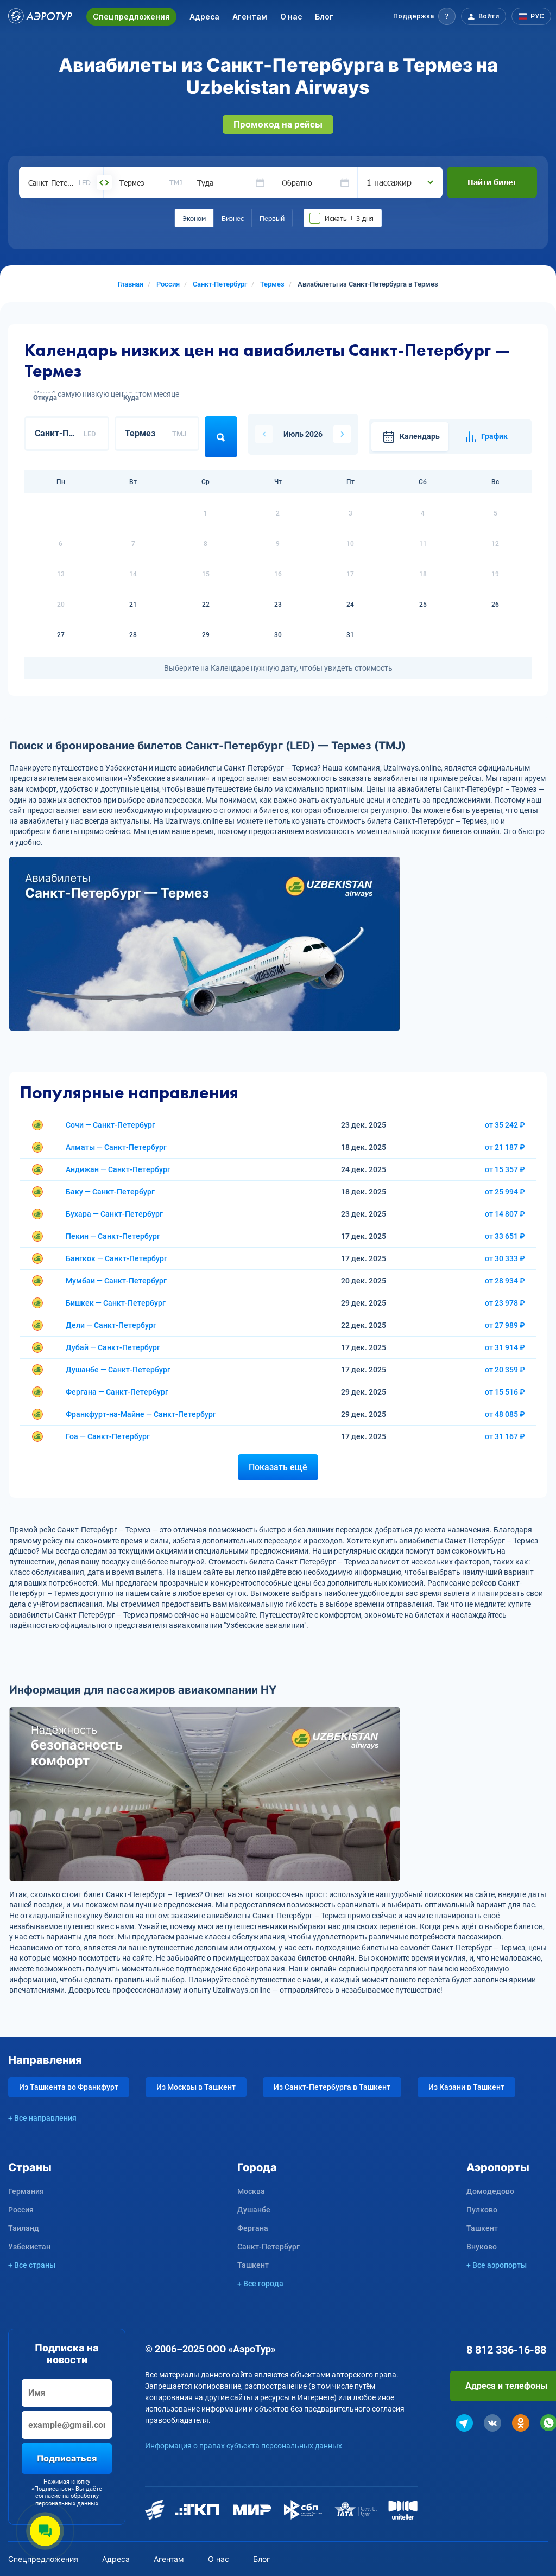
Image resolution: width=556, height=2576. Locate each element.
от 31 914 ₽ (505, 1347)
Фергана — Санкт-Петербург (117, 1392)
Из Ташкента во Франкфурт (68, 2087)
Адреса (204, 16)
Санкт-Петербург (268, 2246)
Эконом (194, 218)
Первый (272, 218)
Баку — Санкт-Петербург (110, 1191)
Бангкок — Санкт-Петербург (116, 1258)
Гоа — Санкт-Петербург (108, 1436)
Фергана (252, 2228)
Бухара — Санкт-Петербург (114, 1214)
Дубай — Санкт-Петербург (113, 1347)
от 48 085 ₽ (505, 1414)
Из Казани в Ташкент (466, 2087)
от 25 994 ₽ (505, 1191)
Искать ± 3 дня (349, 218)
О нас (291, 16)
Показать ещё (278, 1467)
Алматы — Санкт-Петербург (116, 1147)
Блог (324, 16)
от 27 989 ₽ (505, 1325)
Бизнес (233, 218)
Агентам (249, 16)
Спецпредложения (131, 16)
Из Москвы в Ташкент (196, 2087)
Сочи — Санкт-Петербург (110, 1125)
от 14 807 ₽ (505, 1214)
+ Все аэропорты (496, 2265)
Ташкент (253, 2265)
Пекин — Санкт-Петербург (113, 1236)
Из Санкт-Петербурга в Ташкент (332, 2087)
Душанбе (253, 2209)
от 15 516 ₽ (505, 1392)
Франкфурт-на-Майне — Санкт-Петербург (141, 1414)
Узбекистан (29, 2246)
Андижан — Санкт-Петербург (118, 1169)
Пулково (481, 2209)
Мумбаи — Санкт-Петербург (116, 1280)
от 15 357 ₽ (505, 1169)
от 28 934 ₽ (505, 1280)
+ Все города (260, 2283)
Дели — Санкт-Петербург (111, 1325)
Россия (21, 2209)
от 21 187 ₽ (505, 1147)
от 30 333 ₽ (505, 1258)
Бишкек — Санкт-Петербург (116, 1303)
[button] (424, 16)
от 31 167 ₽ (505, 1436)
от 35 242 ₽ (505, 1125)
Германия (26, 2191)
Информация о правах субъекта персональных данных (243, 2445)
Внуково (481, 2246)
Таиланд (23, 2228)
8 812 (506, 2349)
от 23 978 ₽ (505, 1303)
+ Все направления (42, 2118)
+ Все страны (31, 2265)
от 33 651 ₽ (505, 1236)
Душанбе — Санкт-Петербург (118, 1369)
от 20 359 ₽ (505, 1369)
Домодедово (490, 2191)
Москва (251, 2191)
